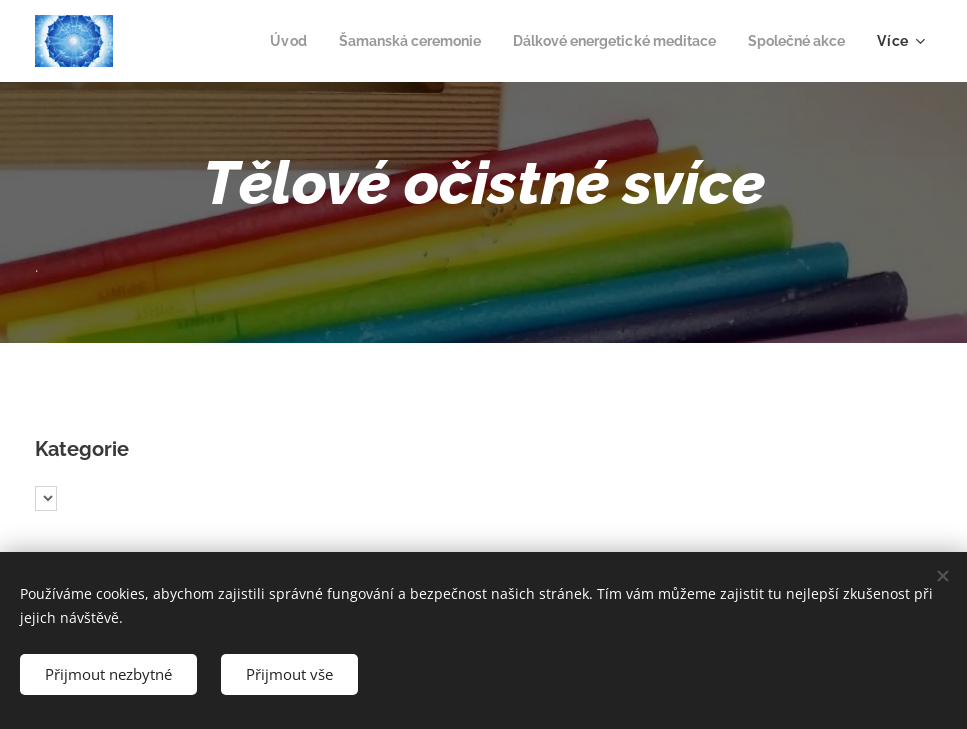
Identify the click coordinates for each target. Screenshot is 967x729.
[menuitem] (253, 41)
